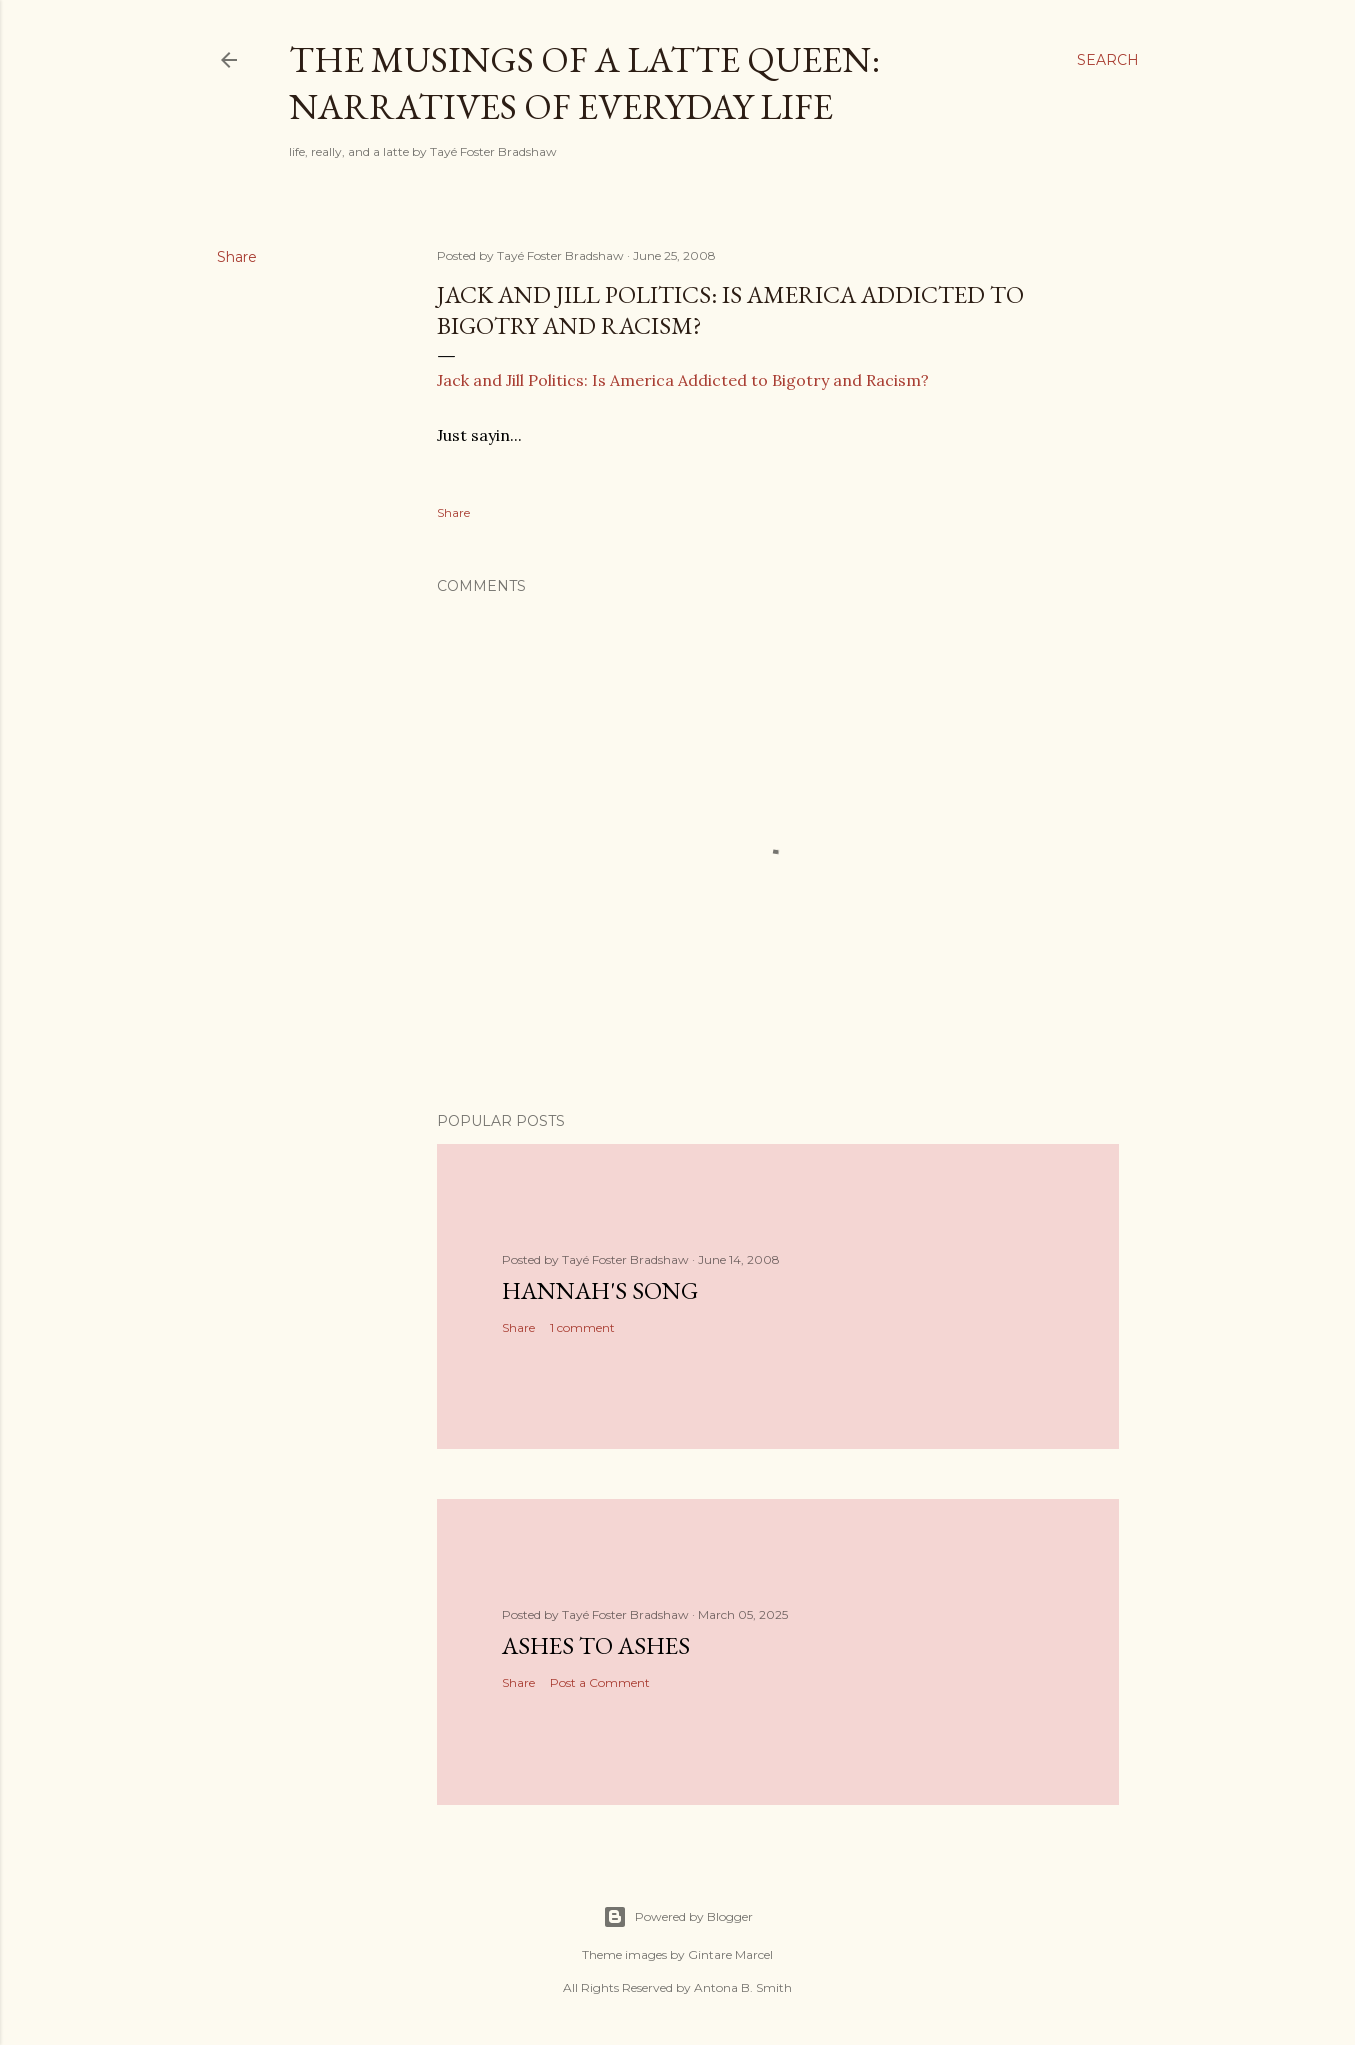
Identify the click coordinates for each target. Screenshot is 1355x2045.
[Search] (1108, 60)
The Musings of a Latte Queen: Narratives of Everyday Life (584, 83)
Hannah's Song (600, 1290)
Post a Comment (600, 1682)
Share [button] (237, 257)
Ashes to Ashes (596, 1645)
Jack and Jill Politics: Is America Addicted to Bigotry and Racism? (683, 380)
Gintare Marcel (730, 1954)
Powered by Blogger (678, 1917)
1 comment (582, 1327)
